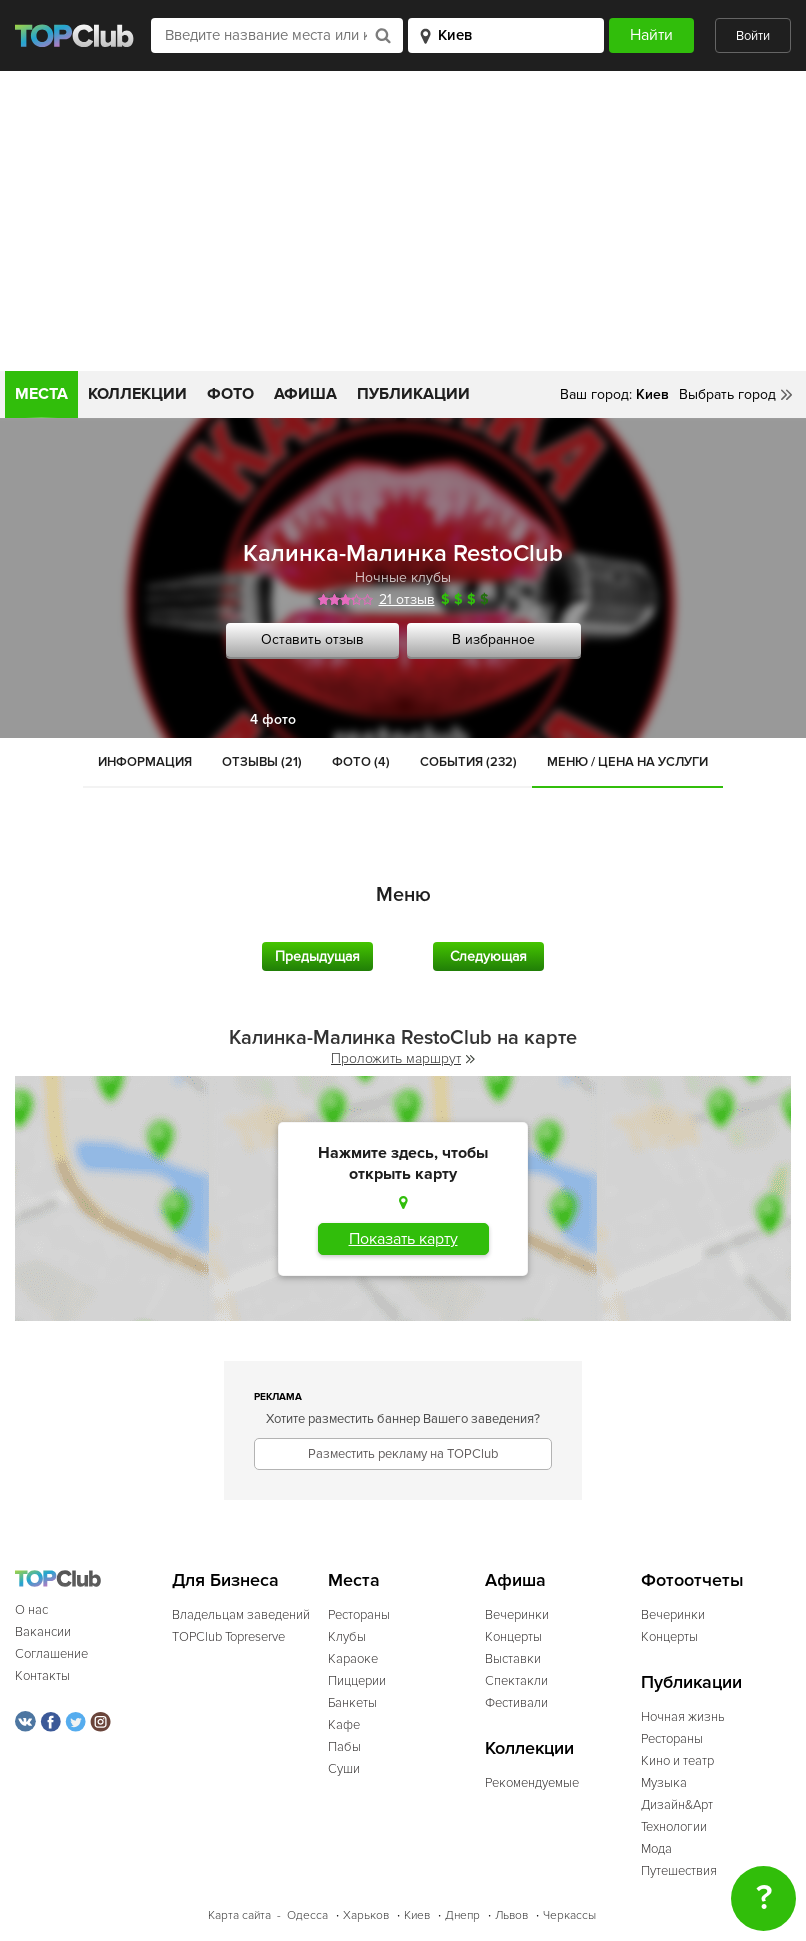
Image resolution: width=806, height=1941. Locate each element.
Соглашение (51, 1654)
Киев (417, 1915)
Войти (753, 36)
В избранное (493, 639)
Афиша (305, 394)
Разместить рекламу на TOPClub (403, 1454)
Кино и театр (677, 1761)
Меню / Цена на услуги (627, 762)
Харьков (366, 1915)
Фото (230, 394)
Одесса (307, 1915)
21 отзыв (407, 599)
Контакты (42, 1676)
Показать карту (403, 1239)
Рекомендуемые (532, 1783)
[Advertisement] (403, 221)
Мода (656, 1849)
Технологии (674, 1827)
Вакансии (43, 1632)
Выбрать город (727, 394)
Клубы (347, 1637)
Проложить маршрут (403, 1058)
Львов (511, 1915)
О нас (31, 1610)
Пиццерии (357, 1681)
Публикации (413, 394)
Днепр (462, 1915)
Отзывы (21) (262, 762)
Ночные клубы (403, 577)
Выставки (513, 1659)
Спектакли (516, 1681)
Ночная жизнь (683, 1717)
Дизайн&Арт (677, 1805)
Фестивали (516, 1703)
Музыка (664, 1783)
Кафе (344, 1725)
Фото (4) (361, 762)
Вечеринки (517, 1615)
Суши (344, 1769)
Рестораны (359, 1615)
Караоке (353, 1659)
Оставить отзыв (312, 639)
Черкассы (569, 1915)
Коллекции (137, 394)
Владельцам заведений (241, 1615)
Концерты (513, 1637)
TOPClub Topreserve (228, 1637)
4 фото (273, 719)
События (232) (468, 762)
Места (41, 394)
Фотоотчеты (692, 1580)
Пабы (344, 1747)
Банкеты (352, 1703)
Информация (145, 762)
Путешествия (679, 1871)
